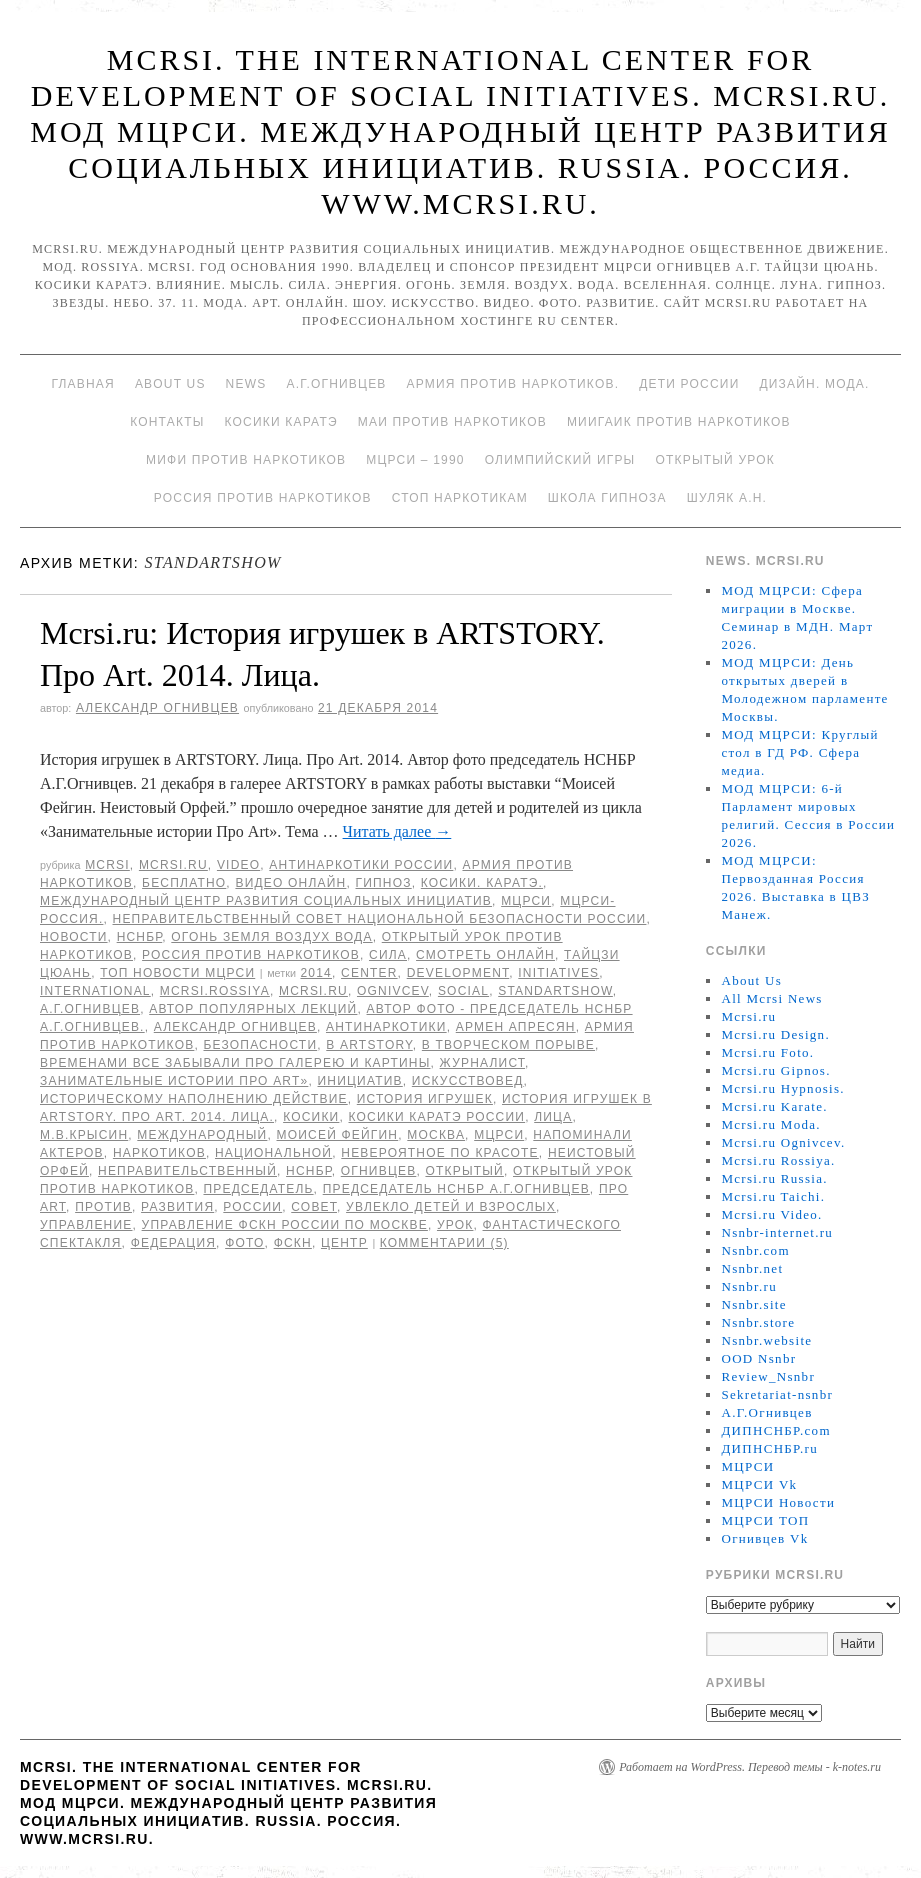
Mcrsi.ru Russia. (774, 1178)
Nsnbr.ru (749, 1286)
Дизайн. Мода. (814, 384)
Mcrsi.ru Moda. (770, 1124)
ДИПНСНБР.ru (769, 1448)
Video (238, 865)
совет (314, 1207)
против (103, 1207)
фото (244, 1243)
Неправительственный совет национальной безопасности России (380, 919)
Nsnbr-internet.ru (777, 1232)
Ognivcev (393, 991)
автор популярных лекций (253, 1009)
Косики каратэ (281, 422)
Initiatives (558, 973)
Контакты (167, 422)
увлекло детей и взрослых (451, 1207)
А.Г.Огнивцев (336, 384)
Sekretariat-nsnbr (777, 1394)
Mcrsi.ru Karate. (774, 1106)
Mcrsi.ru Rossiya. (778, 1160)
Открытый (464, 1171)
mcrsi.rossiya (215, 991)
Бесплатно (184, 883)
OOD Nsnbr (758, 1358)
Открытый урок (714, 460)
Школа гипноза (607, 498)
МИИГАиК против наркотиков (679, 422)
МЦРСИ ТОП (765, 1520)
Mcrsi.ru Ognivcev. (783, 1142)
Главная (82, 384)
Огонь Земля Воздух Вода (271, 937)
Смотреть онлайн (485, 955)
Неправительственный (187, 1171)
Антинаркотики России (361, 865)
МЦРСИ (526, 901)
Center (369, 973)
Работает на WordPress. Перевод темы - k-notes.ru (750, 1767)
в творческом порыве (508, 1045)
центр (344, 1243)
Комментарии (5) (444, 1243)
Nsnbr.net (752, 1268)
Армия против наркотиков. (513, 384)
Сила (388, 955)
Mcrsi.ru (173, 865)
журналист (482, 1063)
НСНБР (140, 937)
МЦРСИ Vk (759, 1484)
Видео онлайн (290, 883)
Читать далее (397, 831)
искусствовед (468, 1081)
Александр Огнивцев (157, 708)
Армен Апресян (516, 1027)
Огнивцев (379, 1171)
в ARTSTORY (369, 1045)
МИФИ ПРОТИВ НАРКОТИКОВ (246, 460)
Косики (311, 1117)
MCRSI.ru (313, 991)
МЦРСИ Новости (778, 1502)
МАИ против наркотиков (452, 422)
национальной (273, 1153)
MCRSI (107, 865)
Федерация (173, 1243)
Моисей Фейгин (338, 1135)
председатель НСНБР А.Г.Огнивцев (456, 1189)
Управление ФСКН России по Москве (285, 1225)
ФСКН (293, 1243)
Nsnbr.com (755, 1250)
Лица (553, 1117)
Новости (74, 937)
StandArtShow (555, 991)
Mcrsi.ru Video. (771, 1214)
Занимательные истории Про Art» (174, 1081)
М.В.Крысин (84, 1135)
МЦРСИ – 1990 (415, 460)
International (95, 991)
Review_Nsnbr (768, 1376)
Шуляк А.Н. (727, 498)
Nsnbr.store (758, 1322)
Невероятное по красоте (440, 1153)
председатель (258, 1189)
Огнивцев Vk (764, 1538)
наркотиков (159, 1153)
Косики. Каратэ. (482, 883)
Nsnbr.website (766, 1340)
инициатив (360, 1081)
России (252, 1207)
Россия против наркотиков (263, 498)
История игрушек (425, 1099)
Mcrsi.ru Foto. (767, 1052)
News (246, 384)
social (463, 991)
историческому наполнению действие (194, 1099)
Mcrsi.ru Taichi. (773, 1196)
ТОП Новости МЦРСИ (177, 973)
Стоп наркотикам (460, 498)
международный (202, 1135)
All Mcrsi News (771, 998)
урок (455, 1225)
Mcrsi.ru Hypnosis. (782, 1088)
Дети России (689, 384)
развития (177, 1207)
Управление (86, 1225)
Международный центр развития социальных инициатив (266, 901)
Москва (436, 1135)
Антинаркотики (386, 1027)
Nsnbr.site (753, 1304)
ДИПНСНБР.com (775, 1430)
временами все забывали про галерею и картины (235, 1063)
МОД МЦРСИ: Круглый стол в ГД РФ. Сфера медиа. (799, 752)
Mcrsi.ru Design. (775, 1034)
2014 (316, 973)
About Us (170, 384)
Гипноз (384, 883)
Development (458, 973)
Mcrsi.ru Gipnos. (775, 1070)
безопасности (260, 1045)
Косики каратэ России (437, 1117)
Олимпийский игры (560, 460)
